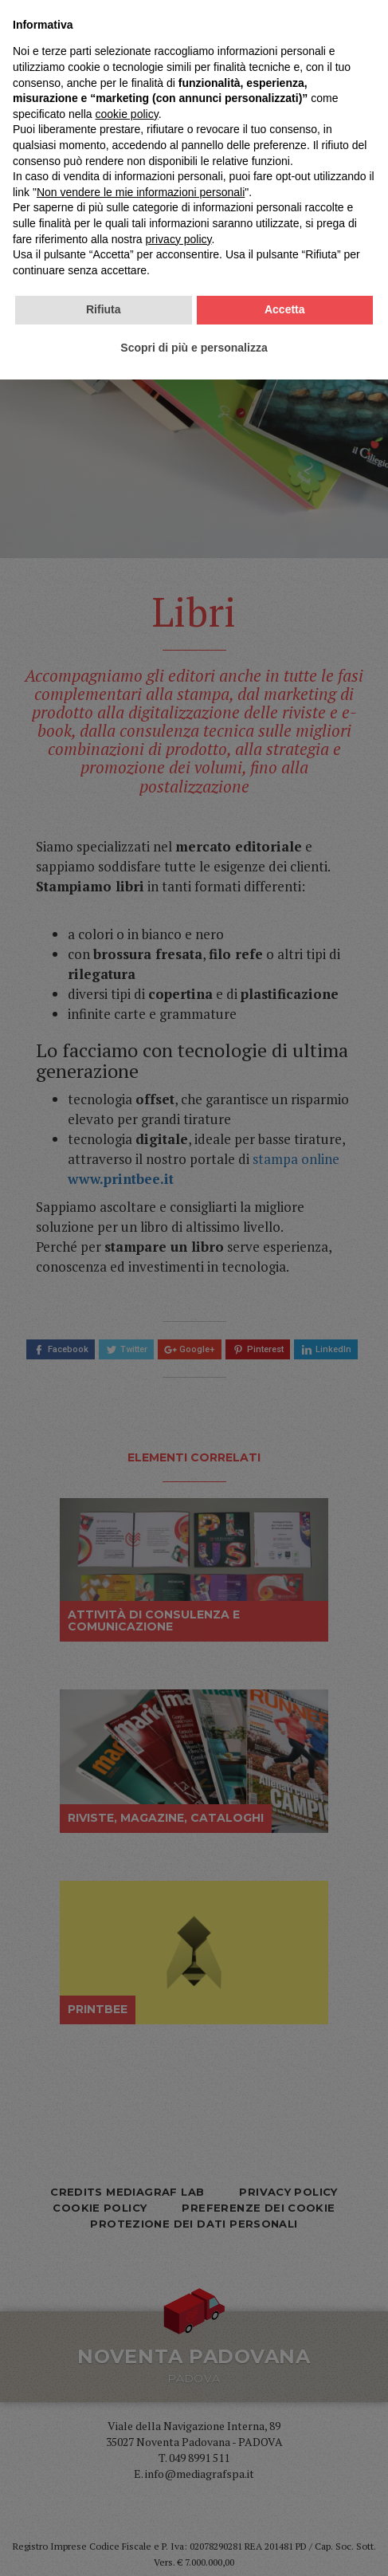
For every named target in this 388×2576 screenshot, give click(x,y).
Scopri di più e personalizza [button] (193, 2543)
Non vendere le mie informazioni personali (141, 2387)
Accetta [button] (285, 2505)
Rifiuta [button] (103, 2505)
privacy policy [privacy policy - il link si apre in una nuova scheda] (179, 2435)
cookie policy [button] (127, 2309)
